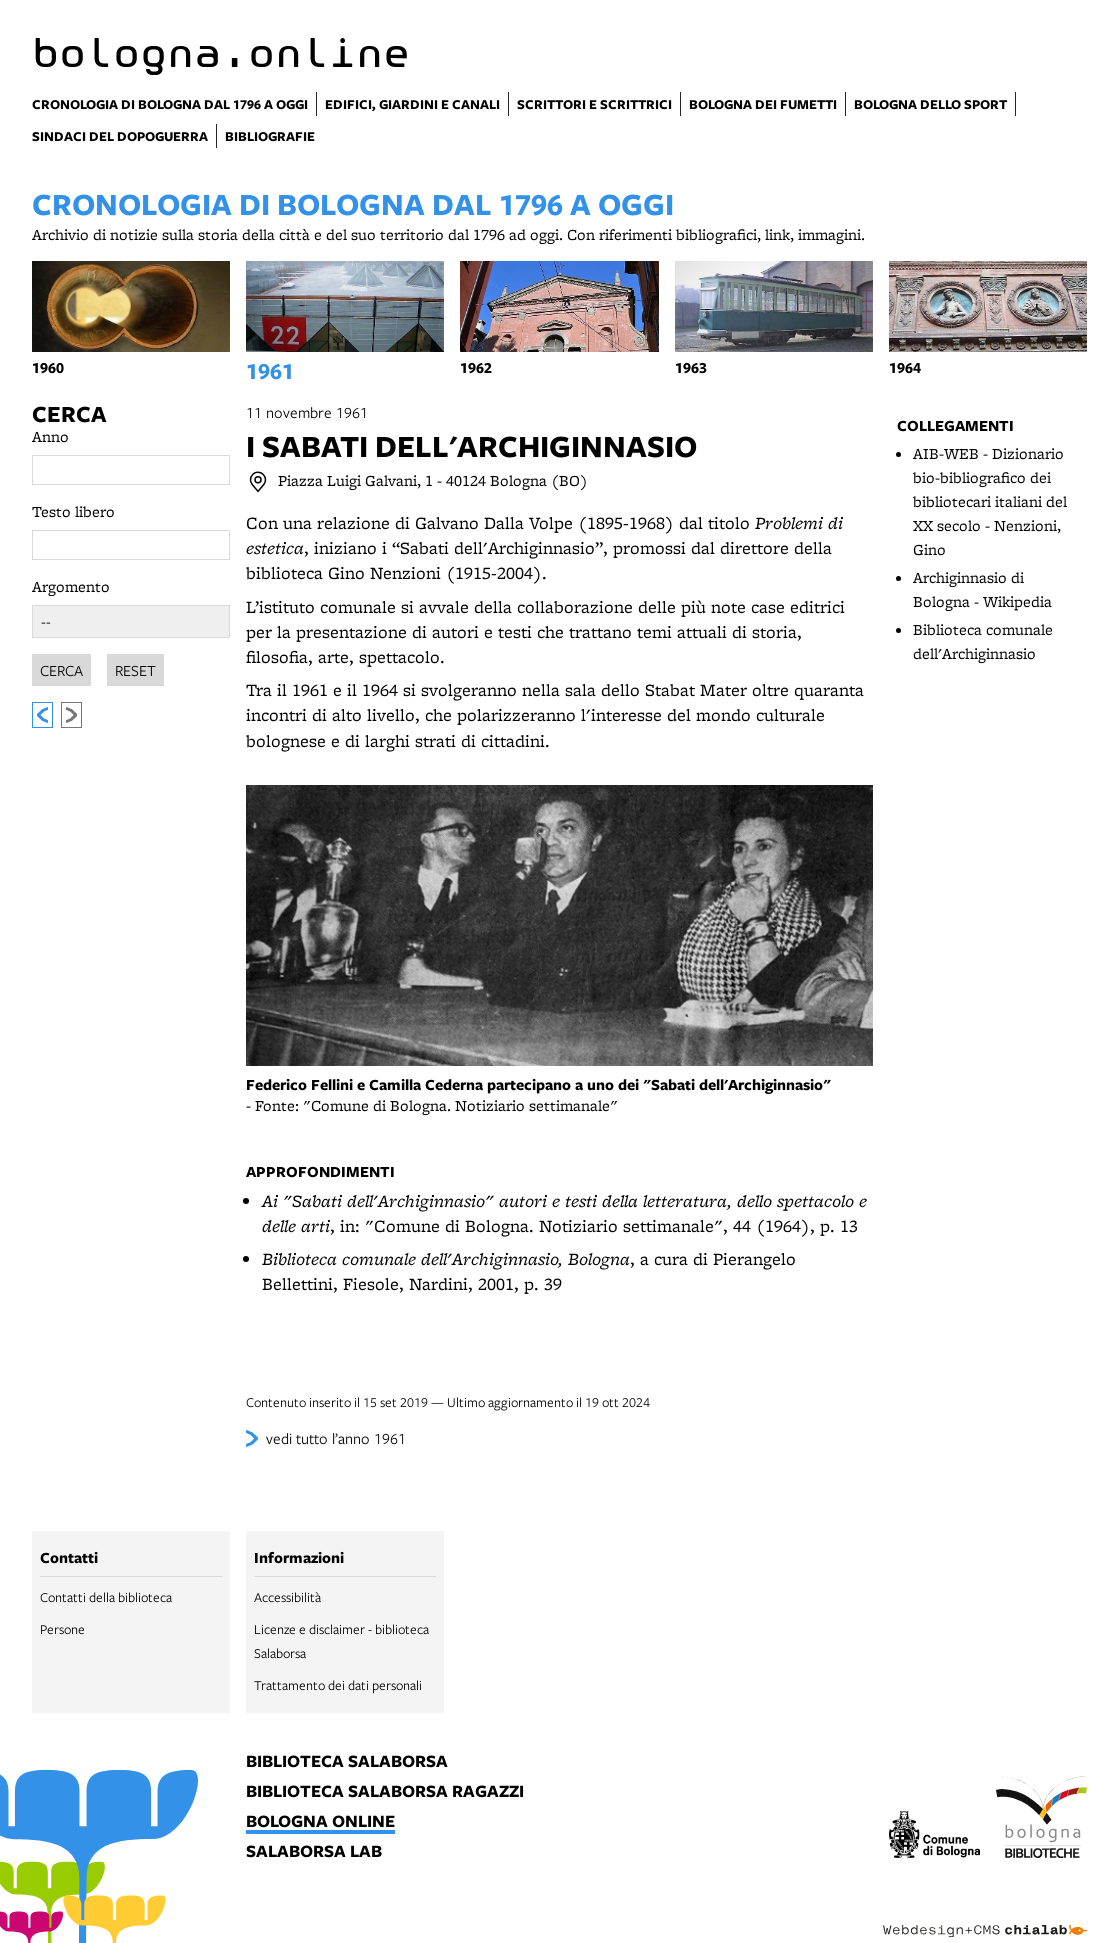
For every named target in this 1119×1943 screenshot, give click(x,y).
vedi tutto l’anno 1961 (336, 1438)
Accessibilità (287, 1597)
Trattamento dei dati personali (338, 1685)
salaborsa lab (314, 1852)
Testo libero (73, 511)
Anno (50, 436)
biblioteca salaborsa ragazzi (385, 1792)
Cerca (69, 414)
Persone (62, 1629)
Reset (135, 667)
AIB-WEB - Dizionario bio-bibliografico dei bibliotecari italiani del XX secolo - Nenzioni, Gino (990, 501)
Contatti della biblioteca (106, 1597)
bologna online (320, 1822)
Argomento (71, 586)
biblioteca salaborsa (347, 1762)
